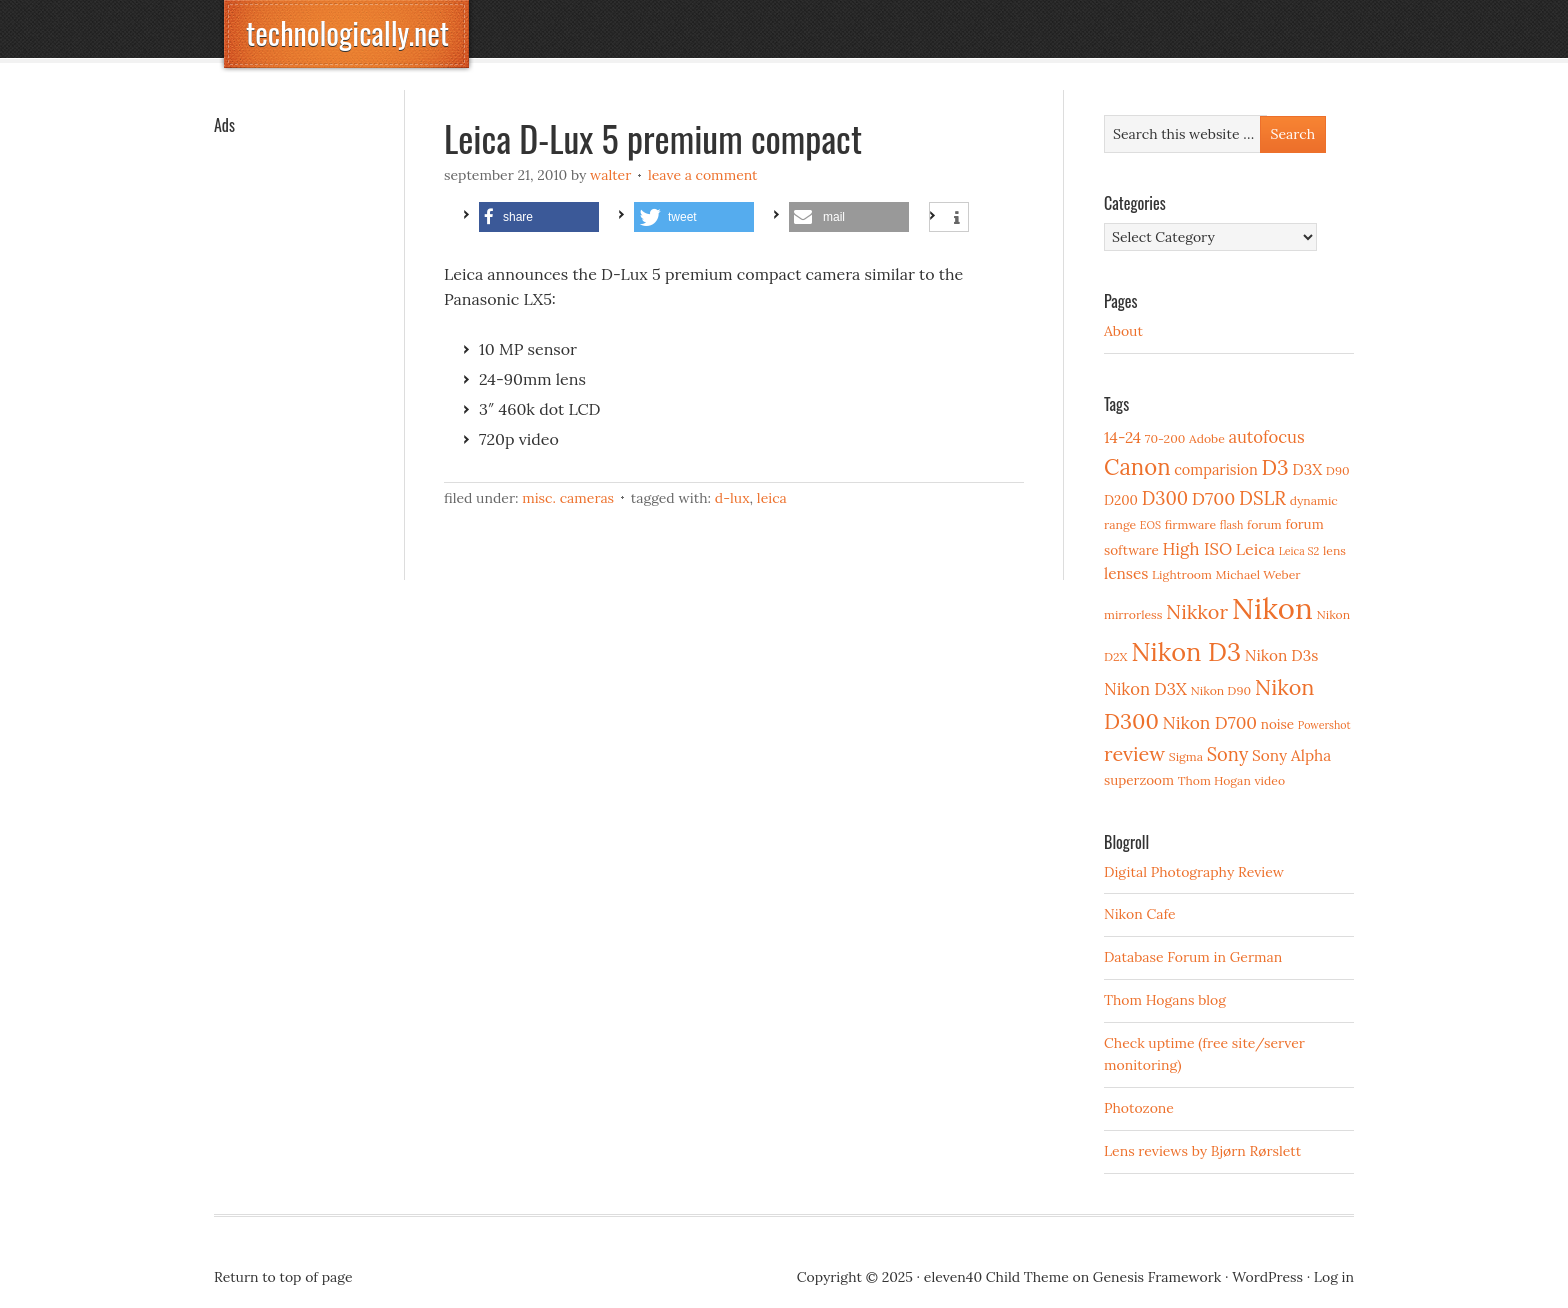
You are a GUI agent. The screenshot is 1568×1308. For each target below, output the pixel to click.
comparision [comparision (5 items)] (1215, 469)
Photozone (1139, 1108)
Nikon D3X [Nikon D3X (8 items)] (1145, 689)
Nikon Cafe (1140, 914)
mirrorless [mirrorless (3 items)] (1133, 614)
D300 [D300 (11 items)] (1165, 498)
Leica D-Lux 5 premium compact (653, 137)
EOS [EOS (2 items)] (1150, 525)
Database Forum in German (1193, 957)
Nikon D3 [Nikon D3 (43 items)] (1186, 651)
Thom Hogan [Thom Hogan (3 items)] (1214, 780)
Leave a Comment (703, 175)
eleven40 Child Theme (996, 1277)
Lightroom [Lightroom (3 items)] (1182, 574)
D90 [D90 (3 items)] (1338, 470)
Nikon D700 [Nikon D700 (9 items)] (1210, 723)
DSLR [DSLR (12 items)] (1262, 498)
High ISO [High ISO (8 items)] (1197, 549)
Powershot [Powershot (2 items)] (1324, 725)
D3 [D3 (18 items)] (1274, 467)
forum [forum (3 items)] (1264, 524)
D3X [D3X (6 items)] (1307, 469)
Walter (610, 175)
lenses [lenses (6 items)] (1126, 573)
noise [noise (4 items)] (1277, 724)
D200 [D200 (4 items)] (1121, 500)
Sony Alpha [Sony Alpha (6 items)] (1291, 755)
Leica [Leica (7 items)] (1255, 549)
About (1123, 331)
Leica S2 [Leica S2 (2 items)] (1299, 551)
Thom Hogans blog (1165, 1000)
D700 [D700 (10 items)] (1214, 498)
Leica (772, 498)
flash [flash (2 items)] (1232, 525)
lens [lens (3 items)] (1334, 550)
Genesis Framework (1157, 1277)
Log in (1334, 1277)
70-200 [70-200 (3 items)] (1165, 438)
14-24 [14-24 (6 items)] (1122, 437)
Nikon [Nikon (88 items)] (1272, 608)
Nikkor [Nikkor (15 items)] (1197, 611)
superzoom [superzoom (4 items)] (1139, 780)
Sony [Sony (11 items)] (1228, 754)
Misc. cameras (568, 498)
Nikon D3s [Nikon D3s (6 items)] (1282, 655)
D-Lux (732, 498)
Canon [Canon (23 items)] (1137, 467)
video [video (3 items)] (1269, 780)
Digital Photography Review (1194, 872)
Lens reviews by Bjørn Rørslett (1202, 1151)
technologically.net (347, 32)
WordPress (1267, 1277)
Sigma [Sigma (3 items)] (1186, 756)
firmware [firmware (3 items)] (1190, 524)
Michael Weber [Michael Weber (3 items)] (1258, 574)
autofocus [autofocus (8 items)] (1266, 437)
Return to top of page (283, 1277)
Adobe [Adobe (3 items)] (1207, 438)
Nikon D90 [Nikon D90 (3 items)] (1220, 690)
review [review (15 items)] (1134, 753)
